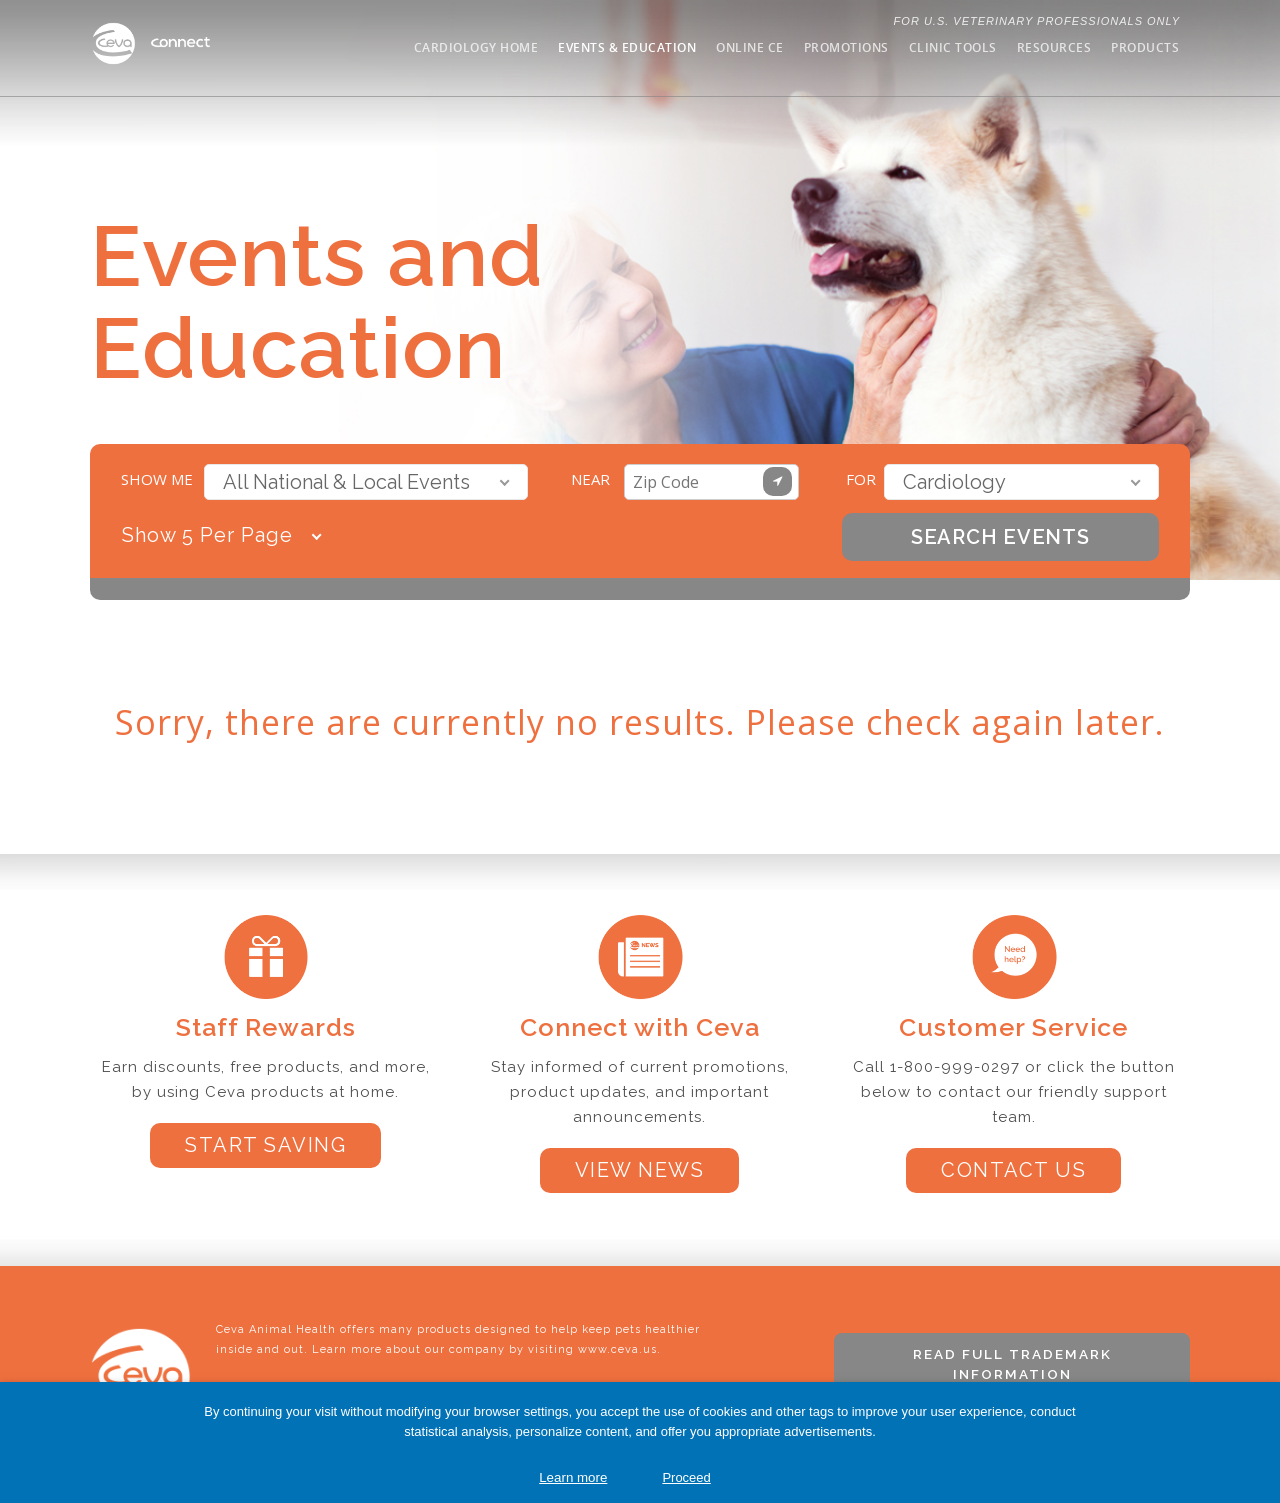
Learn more (573, 1477)
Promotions (846, 47)
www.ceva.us (617, 1349)
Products (1145, 47)
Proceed (686, 1477)
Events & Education (627, 47)
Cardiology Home (476, 47)
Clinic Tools (953, 47)
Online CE (750, 47)
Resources (1054, 47)
